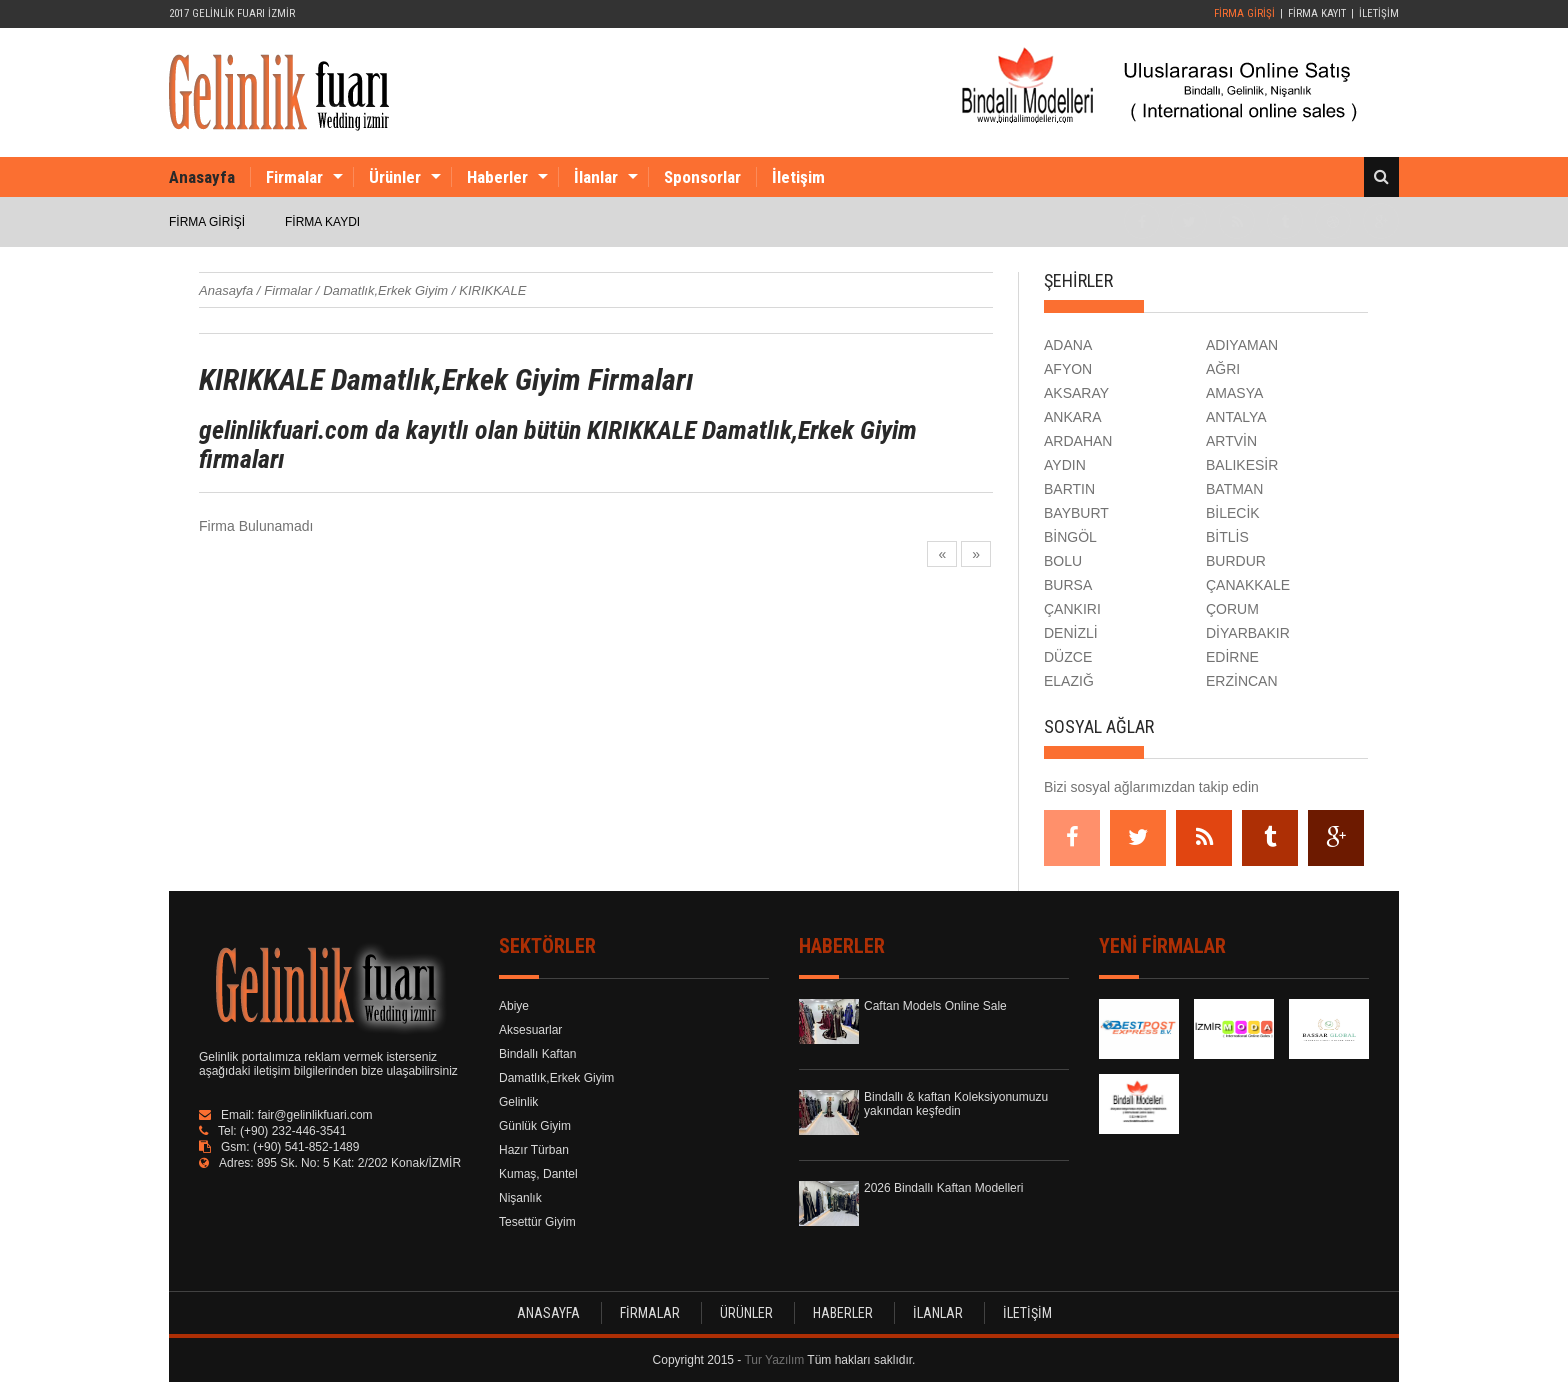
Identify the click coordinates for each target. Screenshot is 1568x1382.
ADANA (1068, 345)
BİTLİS (1227, 537)
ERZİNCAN (1242, 681)
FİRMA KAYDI (322, 222)
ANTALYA (1236, 417)
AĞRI (1223, 369)
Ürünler (395, 177)
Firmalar (294, 177)
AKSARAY (1076, 393)
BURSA (1068, 585)
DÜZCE (1068, 657)
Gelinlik (518, 1102)
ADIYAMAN (1242, 345)
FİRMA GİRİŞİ (1244, 13)
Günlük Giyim (535, 1126)
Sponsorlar (702, 177)
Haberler (497, 177)
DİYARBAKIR (1248, 633)
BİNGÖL (1070, 537)
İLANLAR (938, 1313)
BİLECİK (1233, 513)
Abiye (514, 1006)
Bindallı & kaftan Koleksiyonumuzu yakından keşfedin (956, 1104)
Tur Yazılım (774, 1360)
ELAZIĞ (1069, 681)
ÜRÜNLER (746, 1313)
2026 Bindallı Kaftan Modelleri (943, 1188)
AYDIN (1065, 465)
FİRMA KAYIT (1317, 13)
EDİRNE (1232, 657)
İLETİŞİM (1379, 13)
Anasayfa (202, 177)
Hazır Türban (534, 1150)
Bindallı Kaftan (537, 1054)
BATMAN (1234, 489)
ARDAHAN (1078, 441)
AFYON (1068, 369)
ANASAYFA (548, 1313)
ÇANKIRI (1072, 609)
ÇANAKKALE (1248, 585)
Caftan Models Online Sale (935, 1006)
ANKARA (1073, 417)
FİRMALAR (650, 1313)
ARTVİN (1231, 441)
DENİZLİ (1071, 633)
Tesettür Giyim (537, 1222)
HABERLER (843, 1313)
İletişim (798, 177)
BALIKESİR (1242, 465)
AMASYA (1234, 393)
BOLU (1063, 561)
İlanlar (596, 177)
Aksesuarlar (530, 1030)
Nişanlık (520, 1198)
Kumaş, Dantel (538, 1174)
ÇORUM (1232, 609)
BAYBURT (1076, 513)
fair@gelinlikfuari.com (315, 1115)
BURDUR (1236, 561)
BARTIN (1069, 489)
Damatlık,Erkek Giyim (556, 1078)
